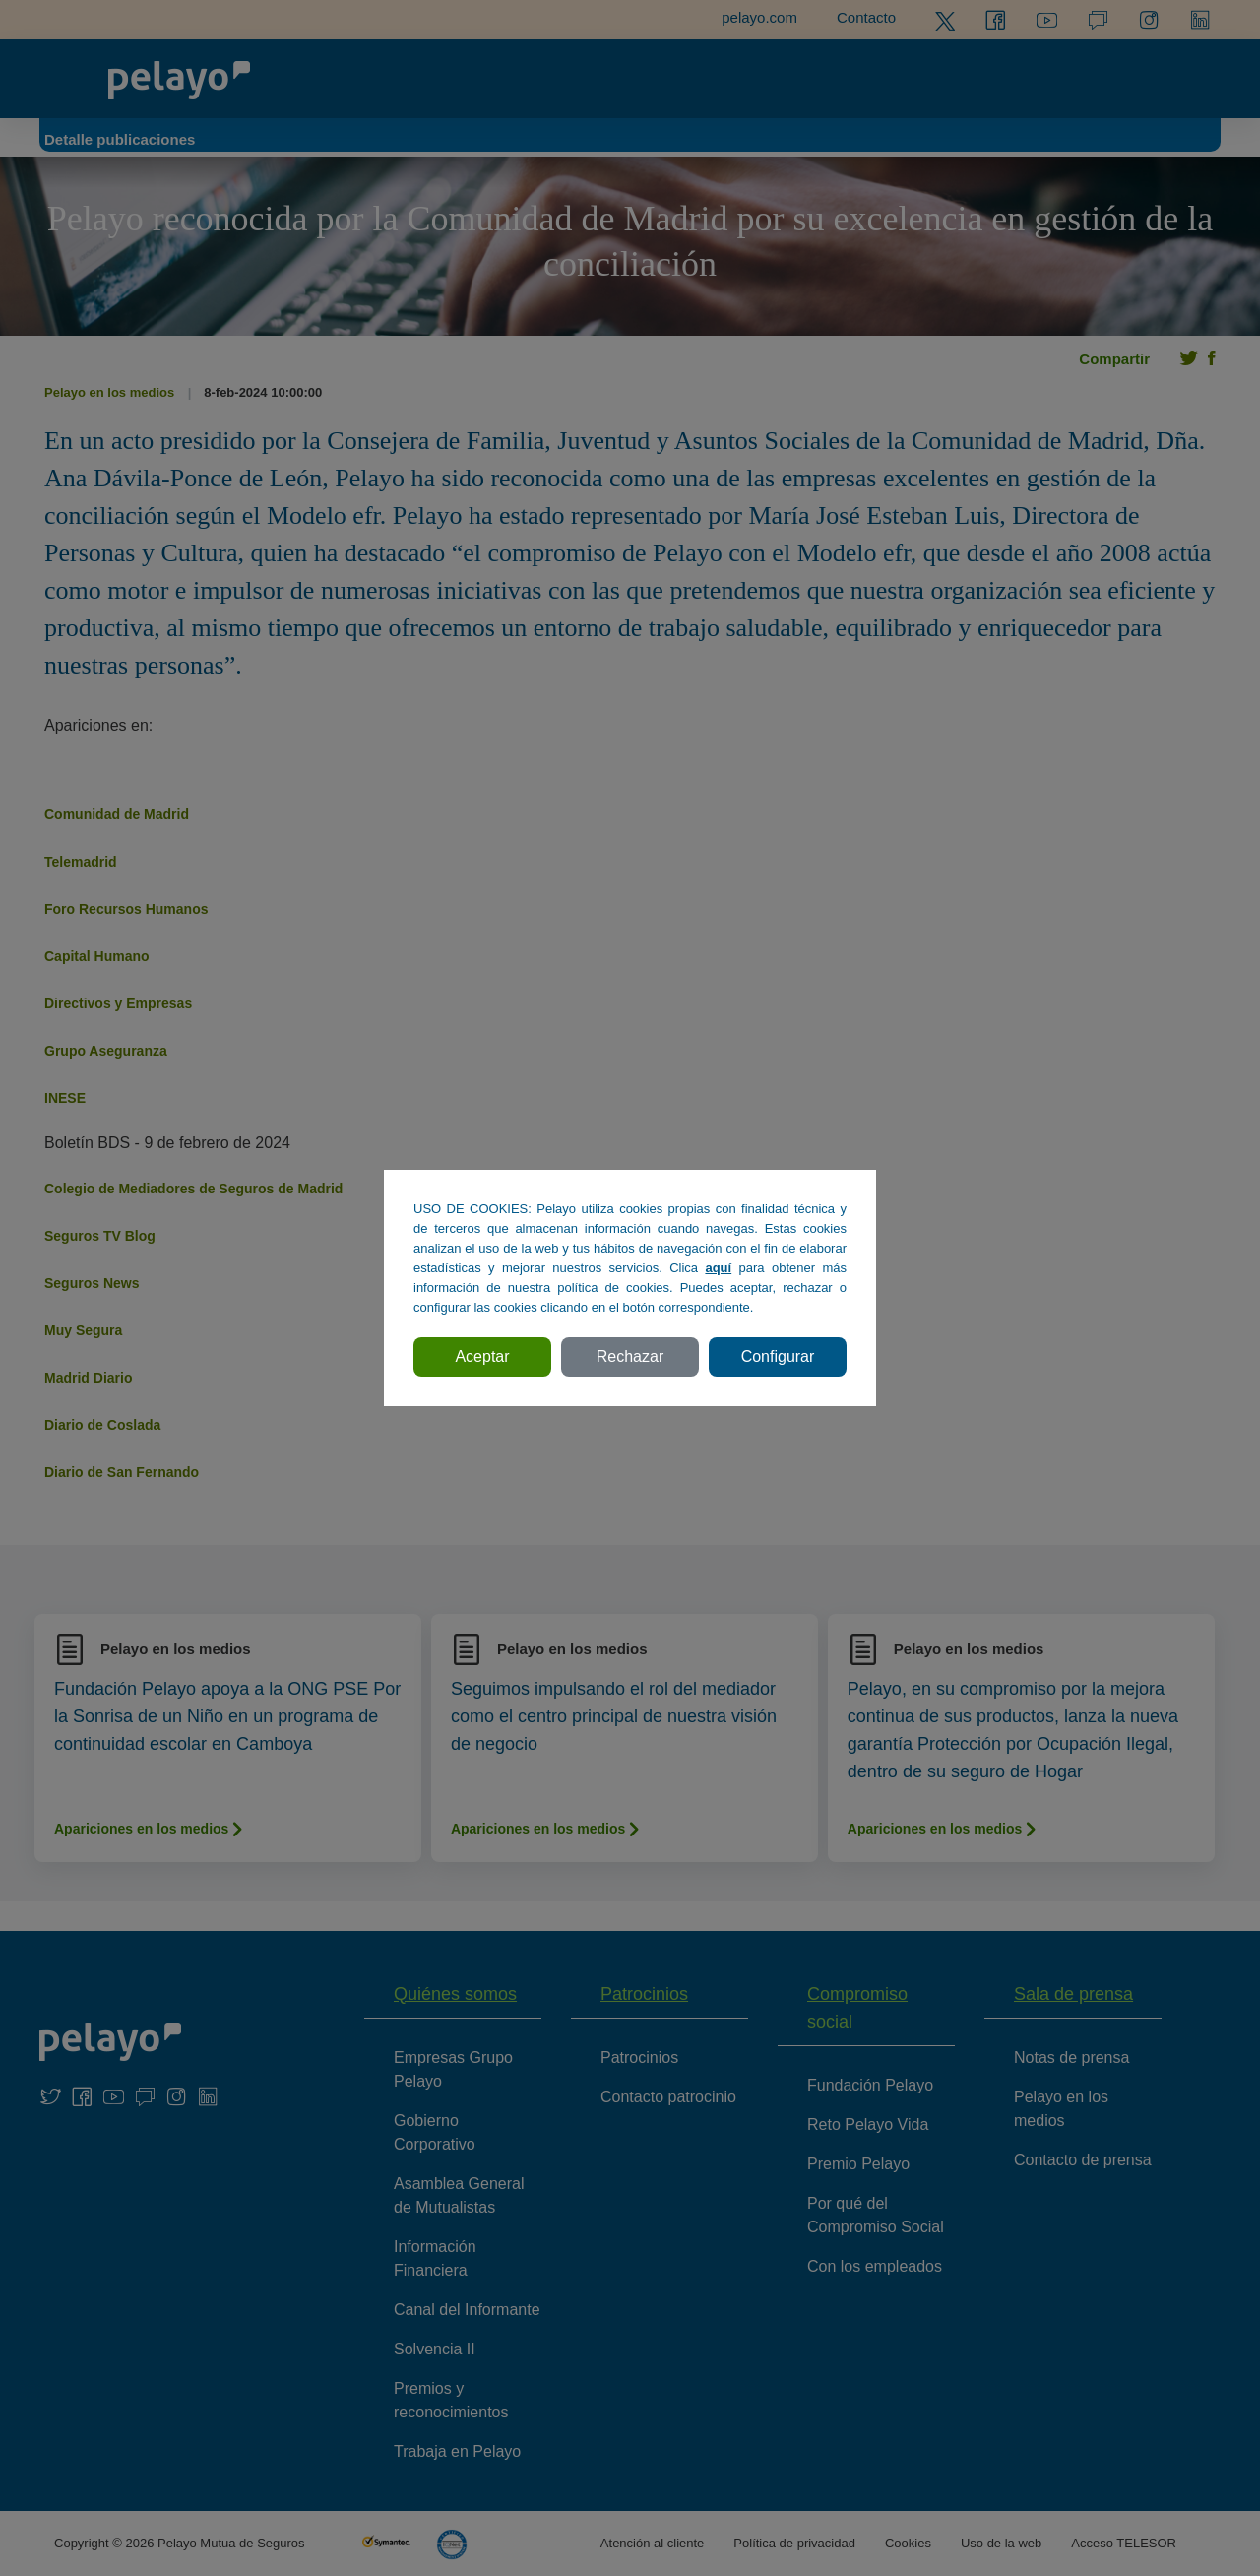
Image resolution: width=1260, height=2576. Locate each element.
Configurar (778, 1356)
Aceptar (482, 1356)
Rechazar (630, 1356)
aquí (718, 1267)
